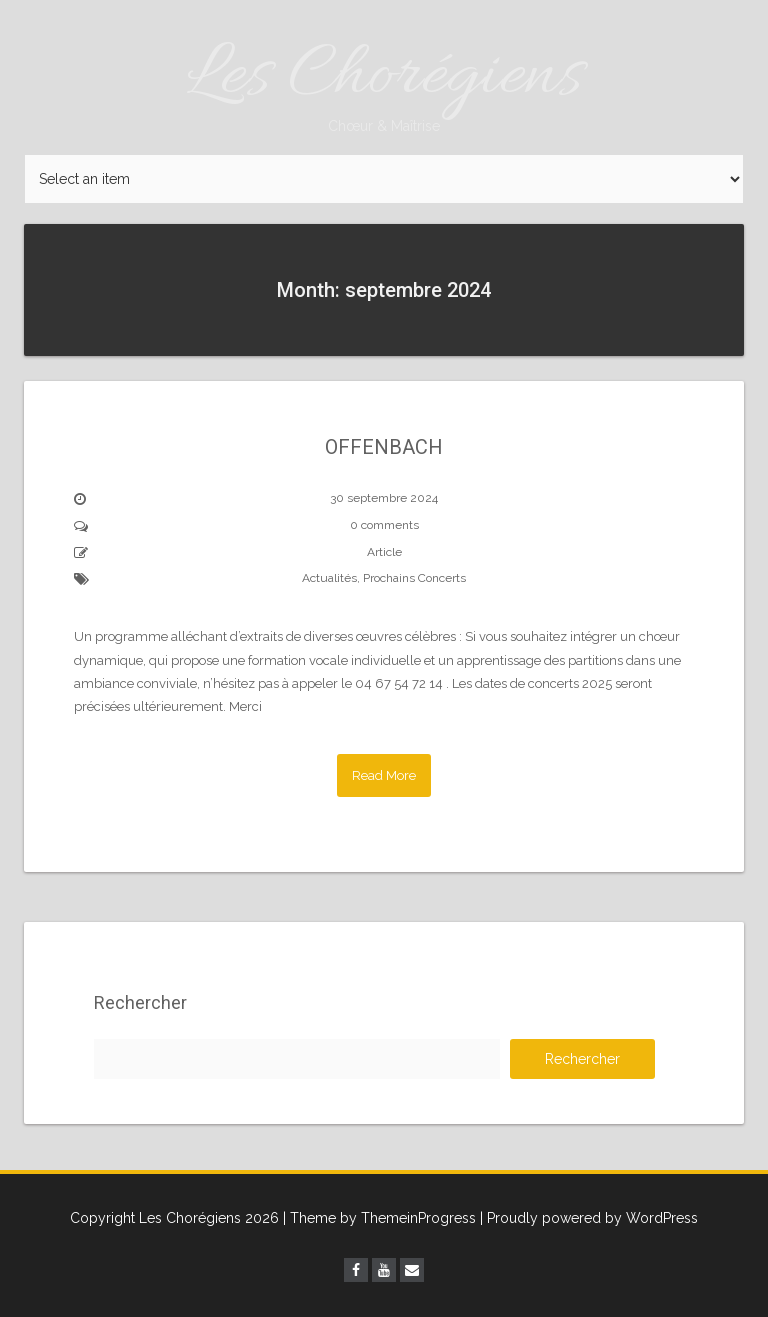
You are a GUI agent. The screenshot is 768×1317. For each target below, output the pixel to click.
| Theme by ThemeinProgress (379, 1218)
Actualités (329, 578)
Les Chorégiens (384, 83)
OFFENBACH (384, 447)
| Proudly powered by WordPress (589, 1218)
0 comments (384, 525)
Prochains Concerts (414, 578)
